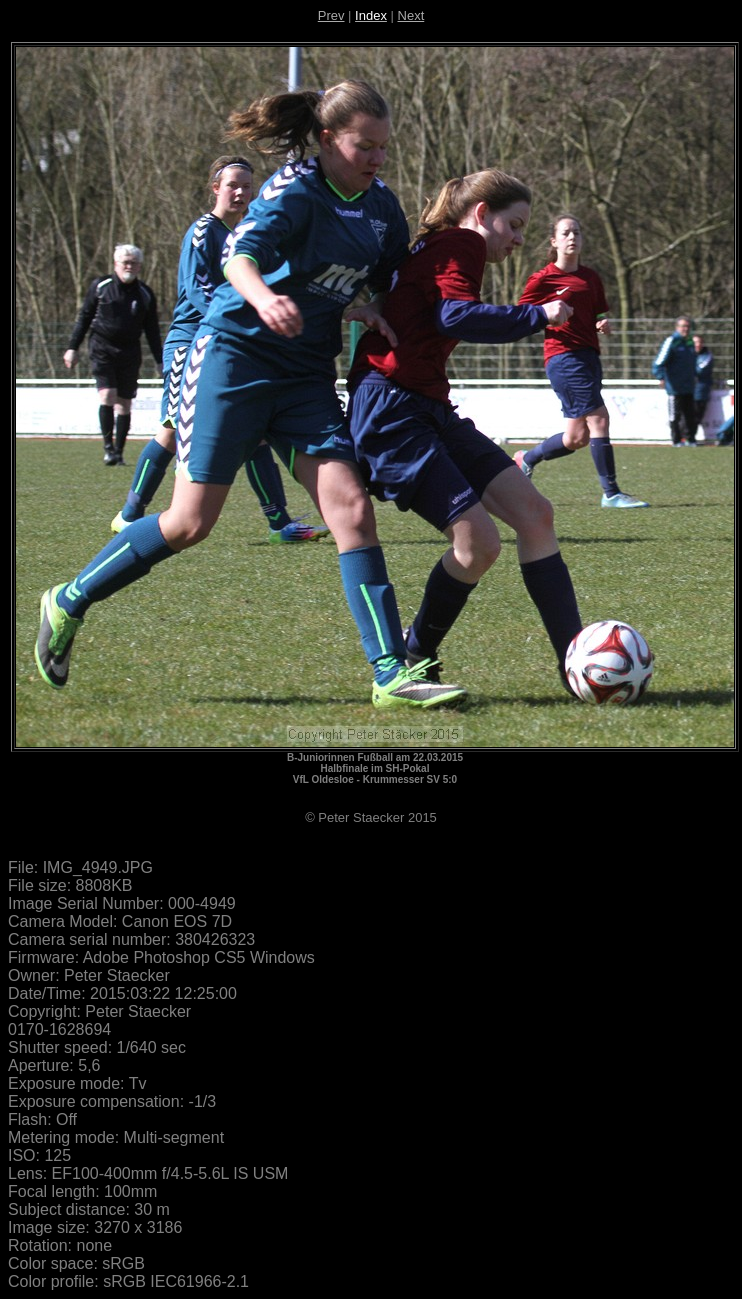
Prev (331, 15)
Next (411, 15)
